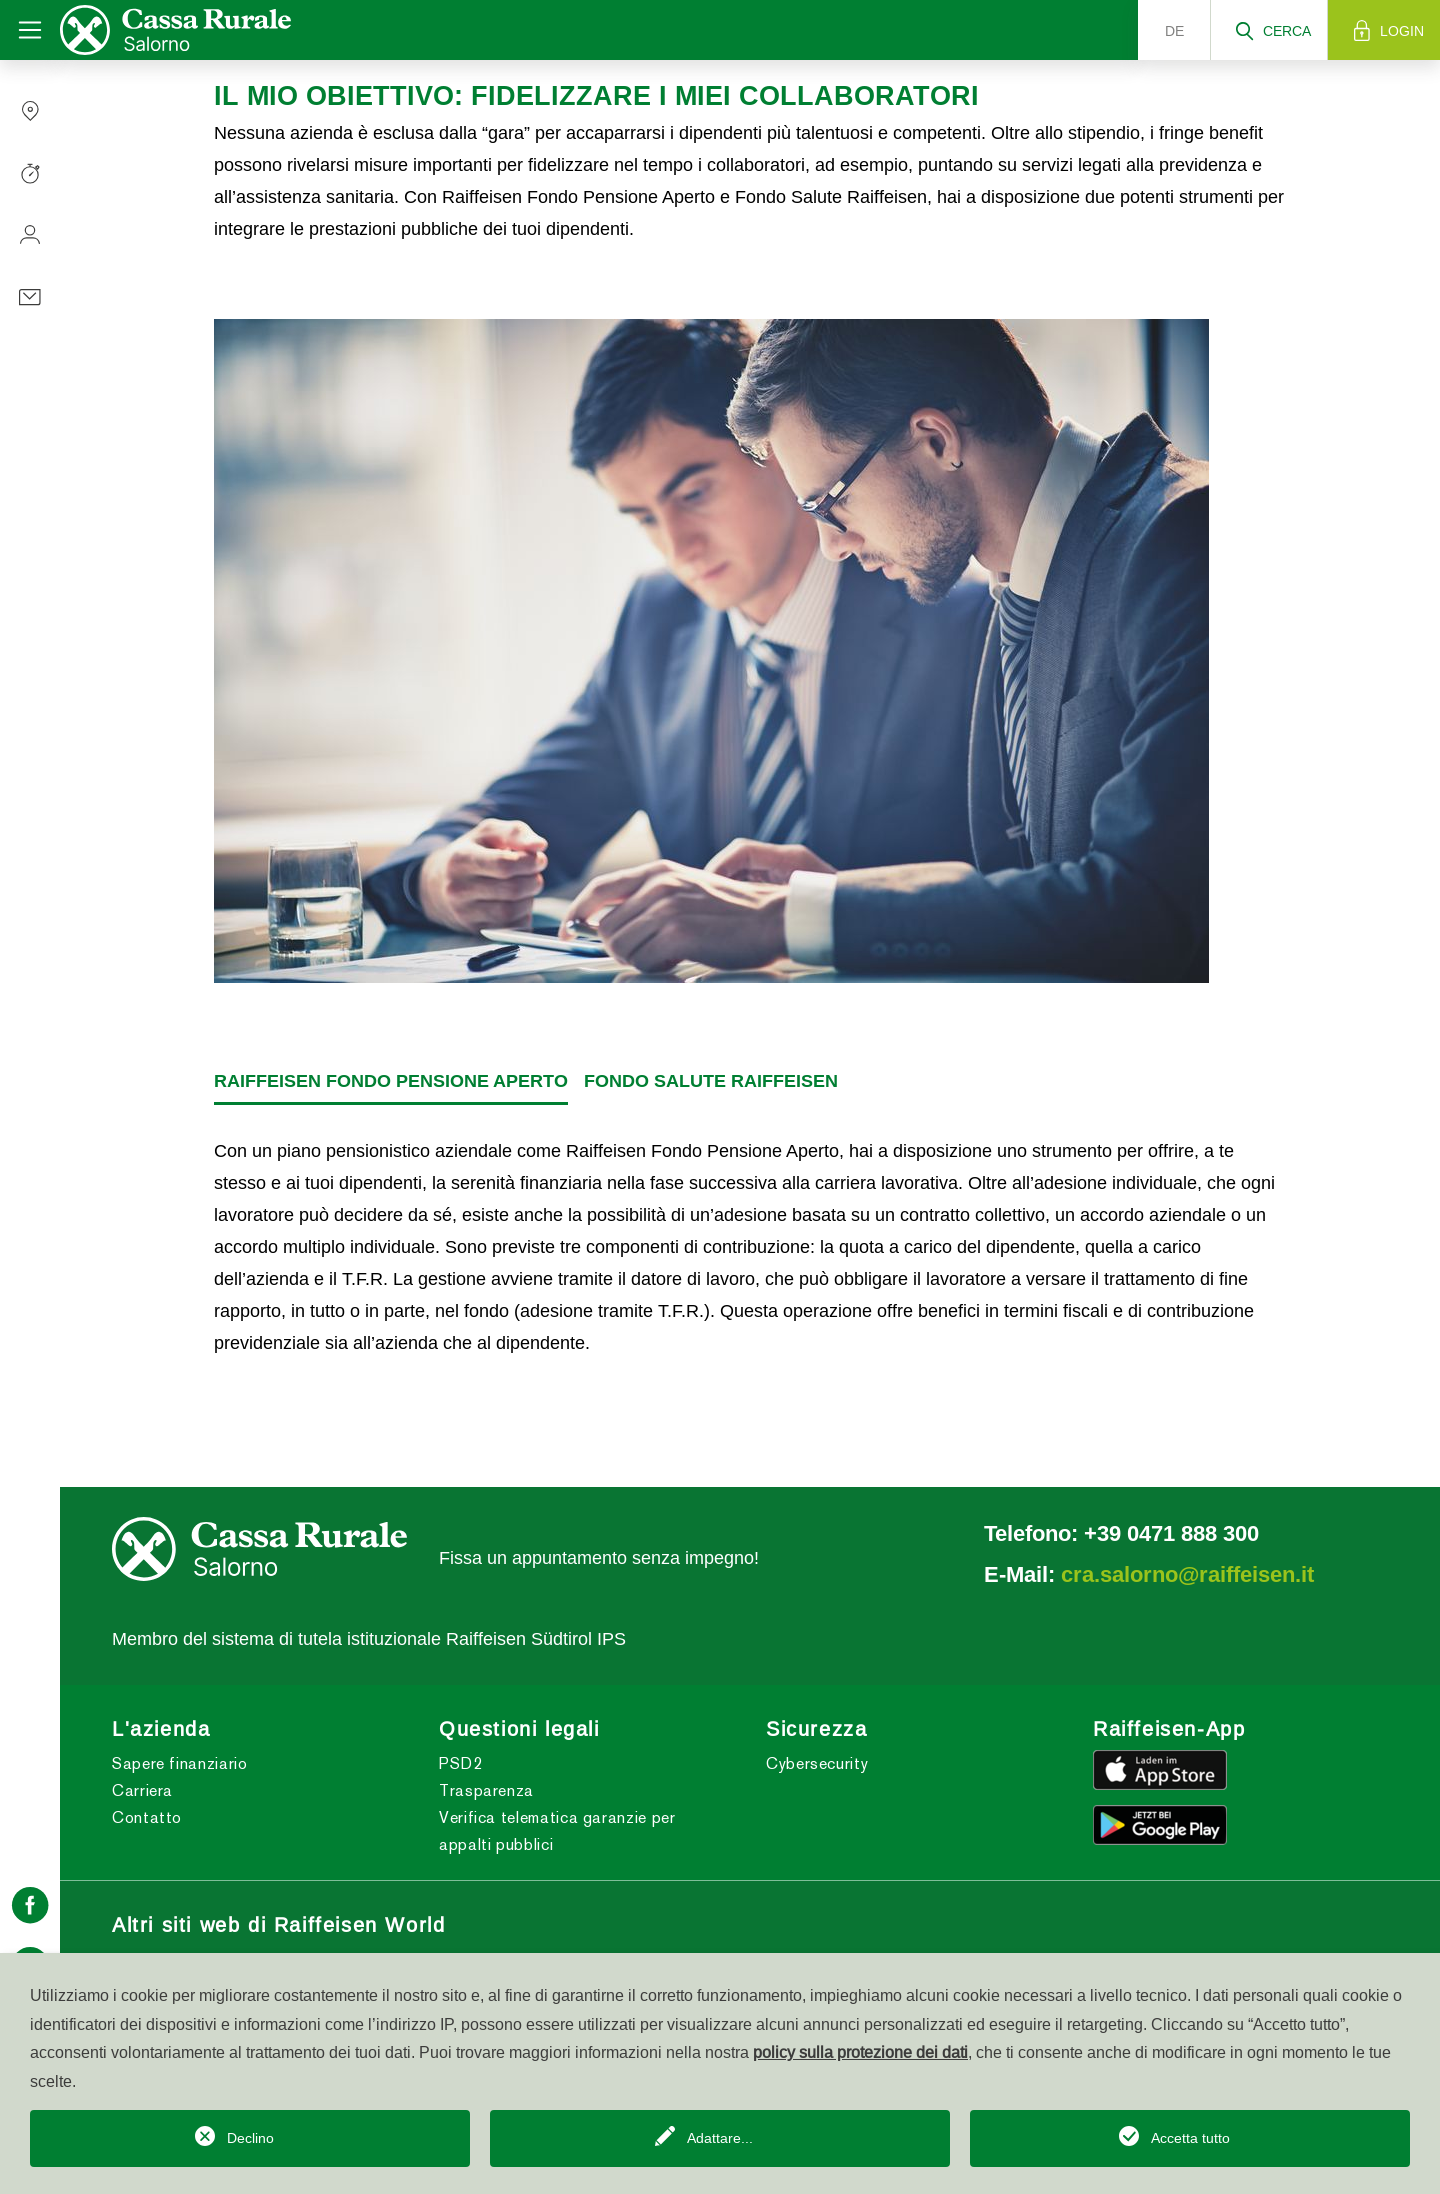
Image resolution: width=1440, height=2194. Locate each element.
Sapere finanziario (180, 1763)
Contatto (147, 1817)
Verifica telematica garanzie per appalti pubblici (557, 1831)
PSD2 (461, 1763)
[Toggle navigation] (30, 30)
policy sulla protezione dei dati (860, 2052)
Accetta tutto (1190, 2138)
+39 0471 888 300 (1171, 1533)
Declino (250, 2138)
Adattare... (720, 2138)
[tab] (391, 1082)
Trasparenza (486, 1790)
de (1174, 31)
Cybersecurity (817, 1763)
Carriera (142, 1790)
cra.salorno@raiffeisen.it (1187, 1574)
